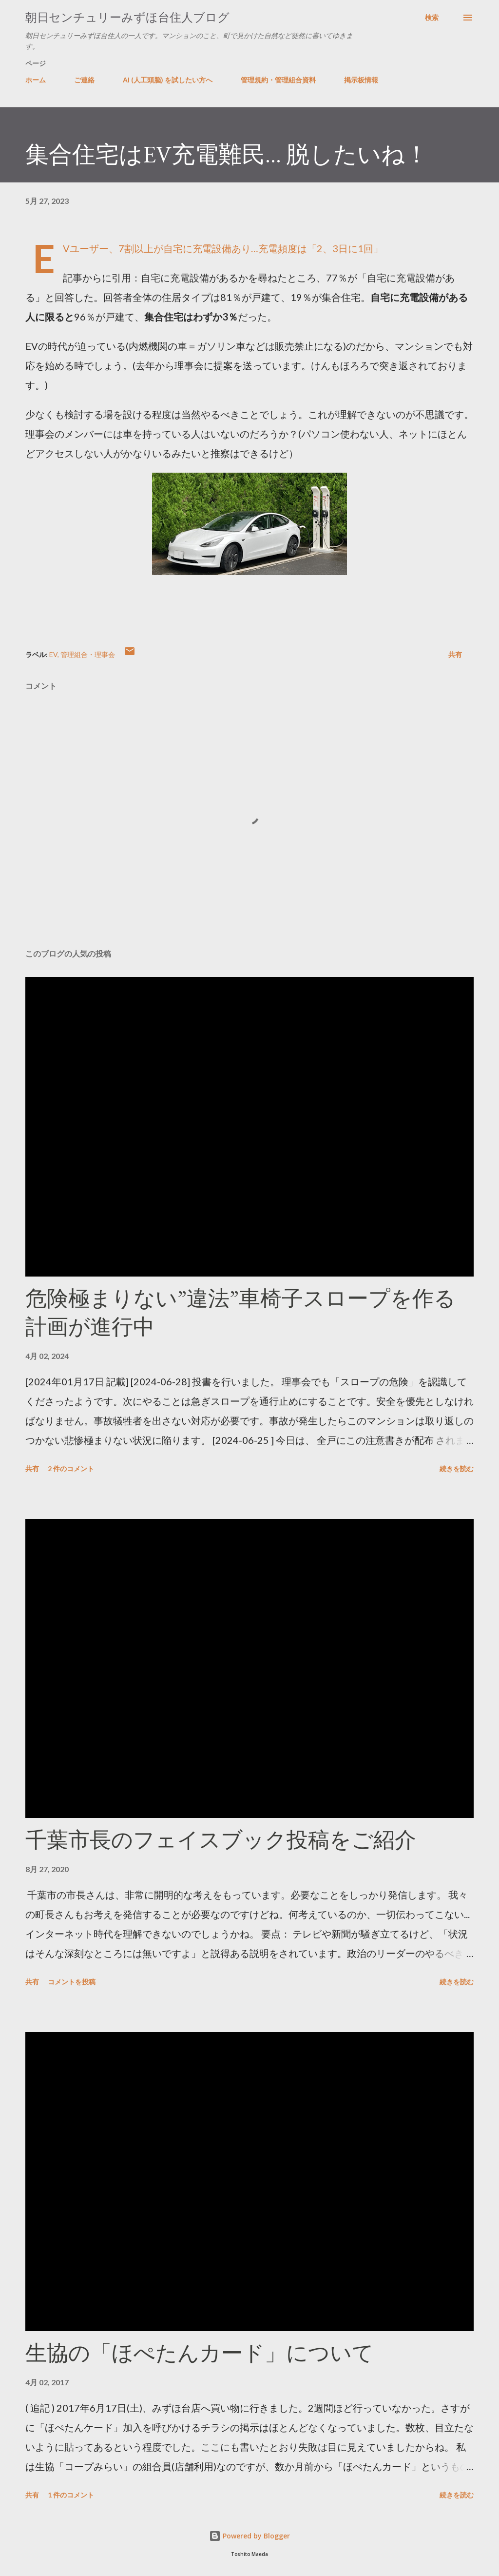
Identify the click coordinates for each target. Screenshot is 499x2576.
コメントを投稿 (72, 1981)
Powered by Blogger (249, 2535)
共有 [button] (455, 654)
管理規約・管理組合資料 (278, 80)
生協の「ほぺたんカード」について (199, 2353)
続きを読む (457, 1468)
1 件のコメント (71, 2495)
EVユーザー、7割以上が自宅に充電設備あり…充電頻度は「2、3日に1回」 (223, 248)
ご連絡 (84, 80)
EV (53, 654)
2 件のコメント (71, 1468)
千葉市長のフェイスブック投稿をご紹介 (220, 1840)
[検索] (432, 17)
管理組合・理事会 (87, 654)
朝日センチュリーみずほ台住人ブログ (127, 17)
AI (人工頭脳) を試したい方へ (167, 80)
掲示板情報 (361, 80)
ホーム (35, 80)
